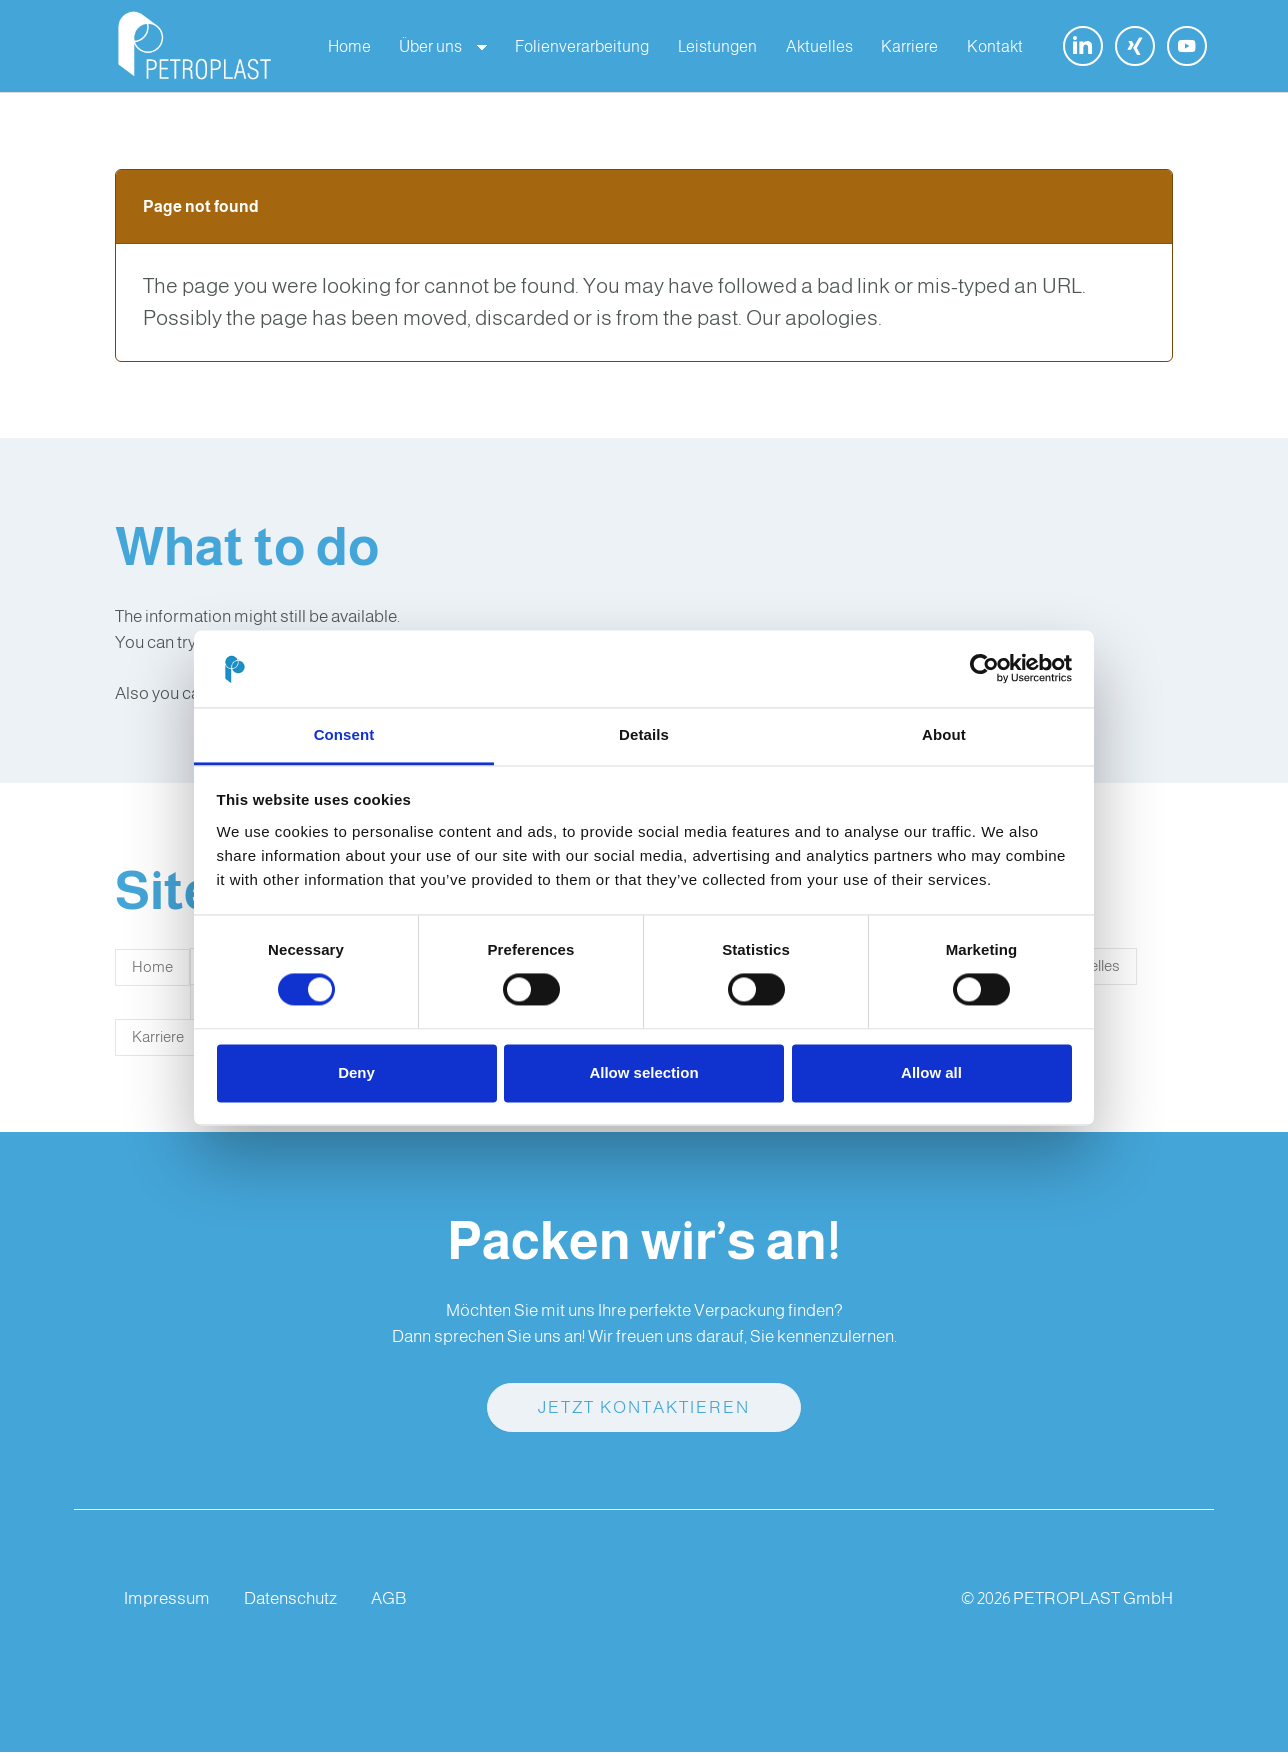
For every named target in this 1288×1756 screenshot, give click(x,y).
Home (152, 971)
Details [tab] (644, 734)
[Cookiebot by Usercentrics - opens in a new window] (984, 669)
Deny (356, 1072)
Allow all (931, 1072)
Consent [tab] (344, 734)
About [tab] (944, 734)
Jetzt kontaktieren (644, 1411)
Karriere (158, 1041)
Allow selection (643, 1072)
